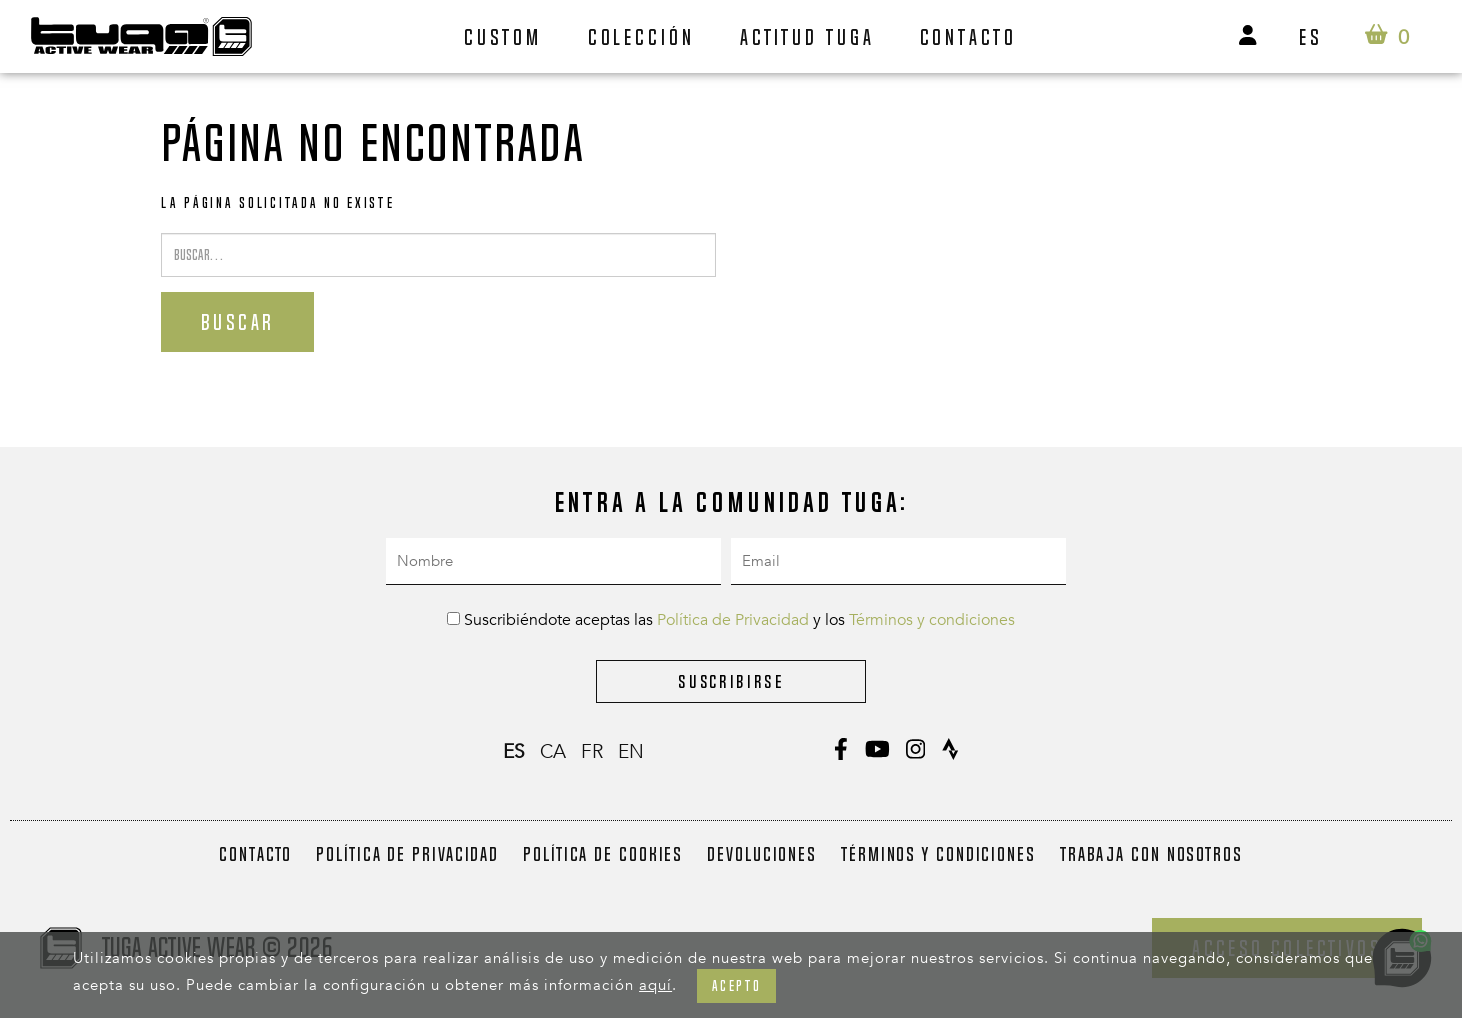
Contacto (968, 37)
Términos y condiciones (932, 620)
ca (553, 752)
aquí (655, 985)
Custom (503, 37)
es (1311, 37)
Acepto (736, 985)
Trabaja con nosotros (1151, 854)
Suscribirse (731, 681)
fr (592, 752)
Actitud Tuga (807, 37)
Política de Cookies (603, 854)
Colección (641, 37)
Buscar (237, 322)
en (631, 752)
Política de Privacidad (733, 620)
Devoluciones (762, 854)
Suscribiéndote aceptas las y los (731, 620)
